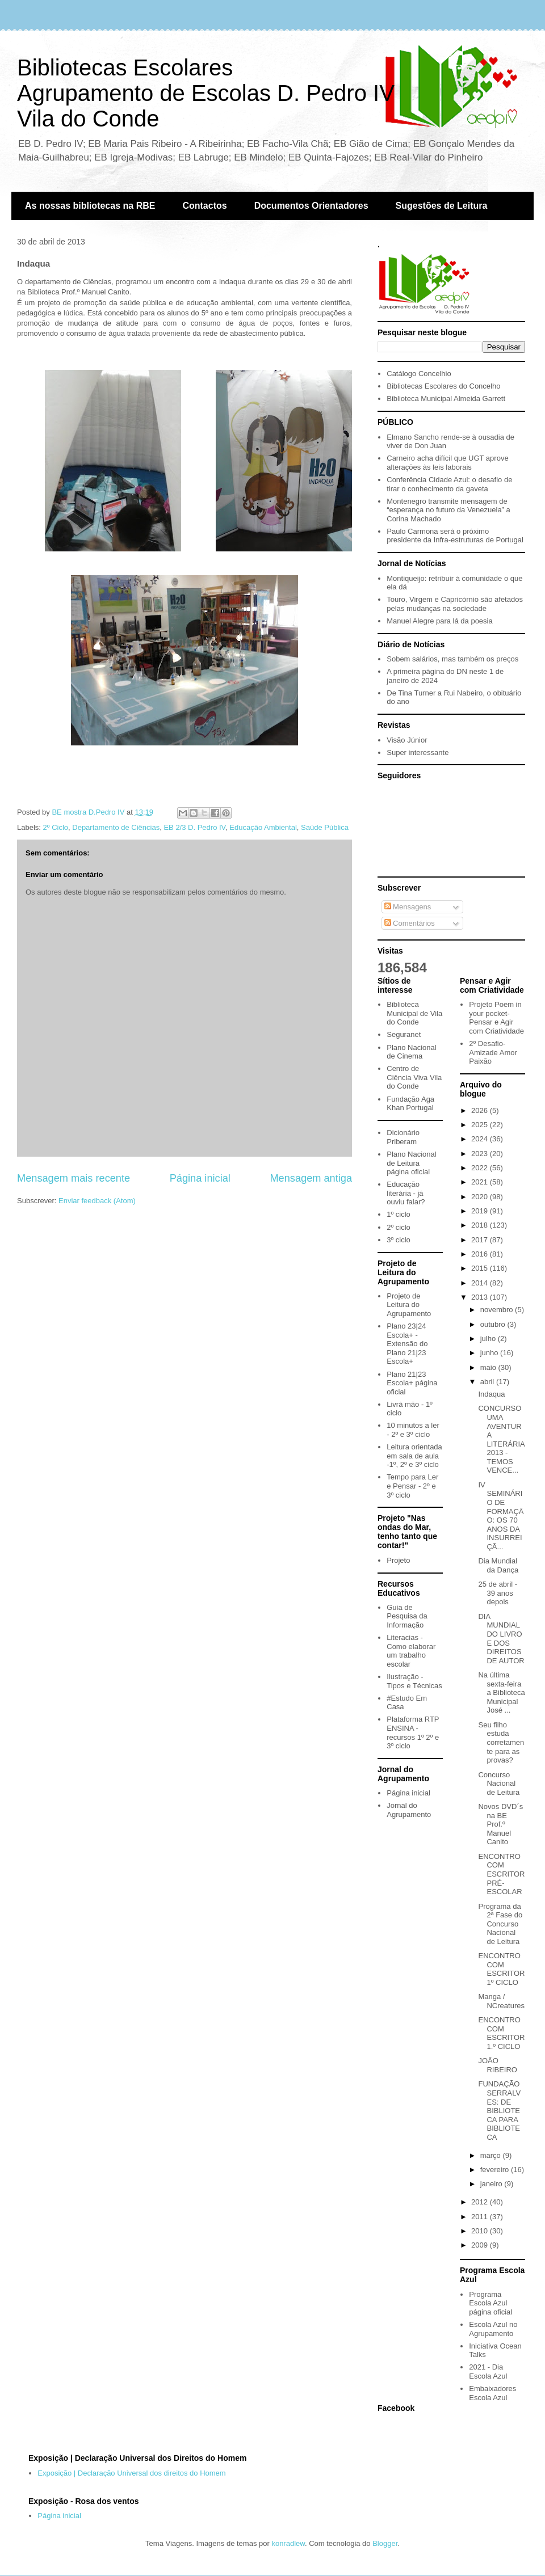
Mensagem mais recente (73, 1178)
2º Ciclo (55, 827)
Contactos (204, 205)
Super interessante (417, 752)
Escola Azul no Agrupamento (493, 2329)
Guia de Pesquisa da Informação (407, 1616)
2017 (480, 1240)
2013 (480, 1297)
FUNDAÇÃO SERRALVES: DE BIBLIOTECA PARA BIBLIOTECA (499, 2110)
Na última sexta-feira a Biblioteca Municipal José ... (501, 1692)
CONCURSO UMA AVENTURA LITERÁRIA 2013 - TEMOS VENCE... (501, 1439)
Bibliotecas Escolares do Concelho (443, 386)
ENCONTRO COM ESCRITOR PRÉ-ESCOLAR (501, 1874)
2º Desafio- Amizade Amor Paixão (493, 1052)
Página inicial (200, 1178)
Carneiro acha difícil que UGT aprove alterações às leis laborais (447, 462)
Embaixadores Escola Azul (492, 2393)
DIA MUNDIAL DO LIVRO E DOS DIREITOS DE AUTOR (501, 1638)
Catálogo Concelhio (419, 373)
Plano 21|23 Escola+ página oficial (412, 1383)
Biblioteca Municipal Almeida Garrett (446, 398)
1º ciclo (398, 1214)
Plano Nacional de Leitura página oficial (411, 1163)
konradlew (288, 2543)
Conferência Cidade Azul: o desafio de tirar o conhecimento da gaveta (449, 484)
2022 (480, 1167)
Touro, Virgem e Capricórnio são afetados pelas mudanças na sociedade (455, 604)
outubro (494, 1324)
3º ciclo (398, 1240)
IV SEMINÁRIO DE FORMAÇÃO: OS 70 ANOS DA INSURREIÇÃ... (500, 1516)
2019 (480, 1211)
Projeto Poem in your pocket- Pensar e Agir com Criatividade (496, 1017)
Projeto (398, 1560)
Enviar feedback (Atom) (97, 1200)
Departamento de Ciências (116, 827)
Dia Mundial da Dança (498, 1565)
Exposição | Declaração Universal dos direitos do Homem (131, 2473)
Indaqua (491, 1394)
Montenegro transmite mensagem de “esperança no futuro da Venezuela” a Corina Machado (448, 510)
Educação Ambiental (263, 827)
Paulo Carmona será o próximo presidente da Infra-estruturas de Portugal (455, 536)
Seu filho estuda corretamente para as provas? (501, 1742)
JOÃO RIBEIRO (497, 2065)
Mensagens (407, 907)
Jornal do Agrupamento (409, 1810)
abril (488, 1381)
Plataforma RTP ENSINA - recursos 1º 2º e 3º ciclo (413, 1732)
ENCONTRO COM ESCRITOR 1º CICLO (501, 1969)
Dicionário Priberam (403, 1137)
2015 (480, 1268)
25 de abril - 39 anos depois (497, 1593)
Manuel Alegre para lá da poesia (439, 621)
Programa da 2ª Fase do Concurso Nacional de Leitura (500, 1924)
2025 (480, 1124)
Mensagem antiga (311, 1178)
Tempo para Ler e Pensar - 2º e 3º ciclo (412, 1486)
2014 (480, 1283)
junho (490, 1352)
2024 (480, 1139)
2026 (480, 1110)
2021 (480, 1182)
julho (489, 1338)
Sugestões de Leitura (442, 205)
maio (489, 1367)
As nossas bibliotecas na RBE (90, 205)
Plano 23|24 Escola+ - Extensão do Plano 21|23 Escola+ (407, 1343)
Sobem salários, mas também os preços (452, 659)
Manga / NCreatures (501, 2001)
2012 (480, 2202)
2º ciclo (398, 1227)
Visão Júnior (407, 740)
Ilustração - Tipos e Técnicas (414, 1681)
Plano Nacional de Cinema (411, 1052)
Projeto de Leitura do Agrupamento (409, 1305)
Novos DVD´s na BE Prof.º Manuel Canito (500, 1824)
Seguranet (404, 1034)
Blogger (384, 2543)
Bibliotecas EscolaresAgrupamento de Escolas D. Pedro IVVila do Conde (206, 93)
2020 (480, 1196)
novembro (497, 1309)
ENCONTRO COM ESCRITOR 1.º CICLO (501, 2033)
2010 (480, 2231)
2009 (480, 2245)
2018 (480, 1225)
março (491, 2155)
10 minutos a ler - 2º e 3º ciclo (413, 1430)
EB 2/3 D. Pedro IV (194, 827)
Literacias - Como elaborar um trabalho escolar (411, 1650)
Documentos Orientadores (311, 205)
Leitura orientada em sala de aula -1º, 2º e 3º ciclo (414, 1456)
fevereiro (495, 2169)
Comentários (409, 923)
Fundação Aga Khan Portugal (410, 1103)
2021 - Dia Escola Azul (488, 2371)
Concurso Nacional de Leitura (498, 1783)
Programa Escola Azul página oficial (490, 2303)
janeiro (492, 2183)
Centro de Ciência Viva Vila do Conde (414, 1077)
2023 (480, 1153)
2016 (480, 1254)
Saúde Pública (325, 827)
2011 (480, 2216)
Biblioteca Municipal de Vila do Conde (414, 1013)
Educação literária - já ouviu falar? (406, 1193)
